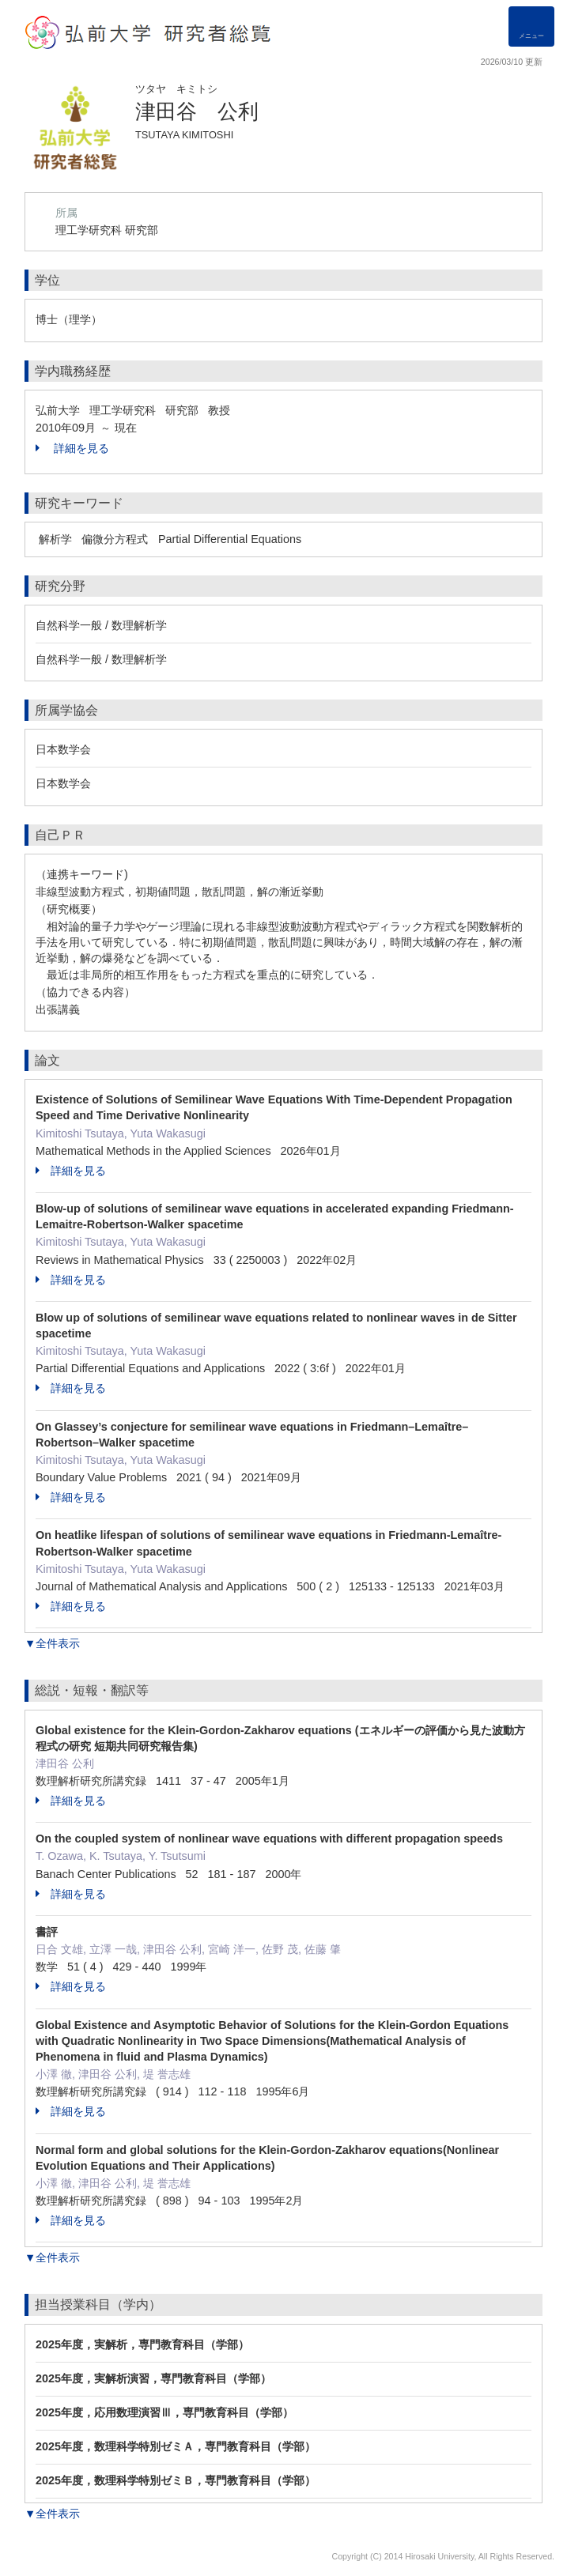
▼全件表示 (52, 1643)
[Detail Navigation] (531, 26)
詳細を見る (72, 448)
